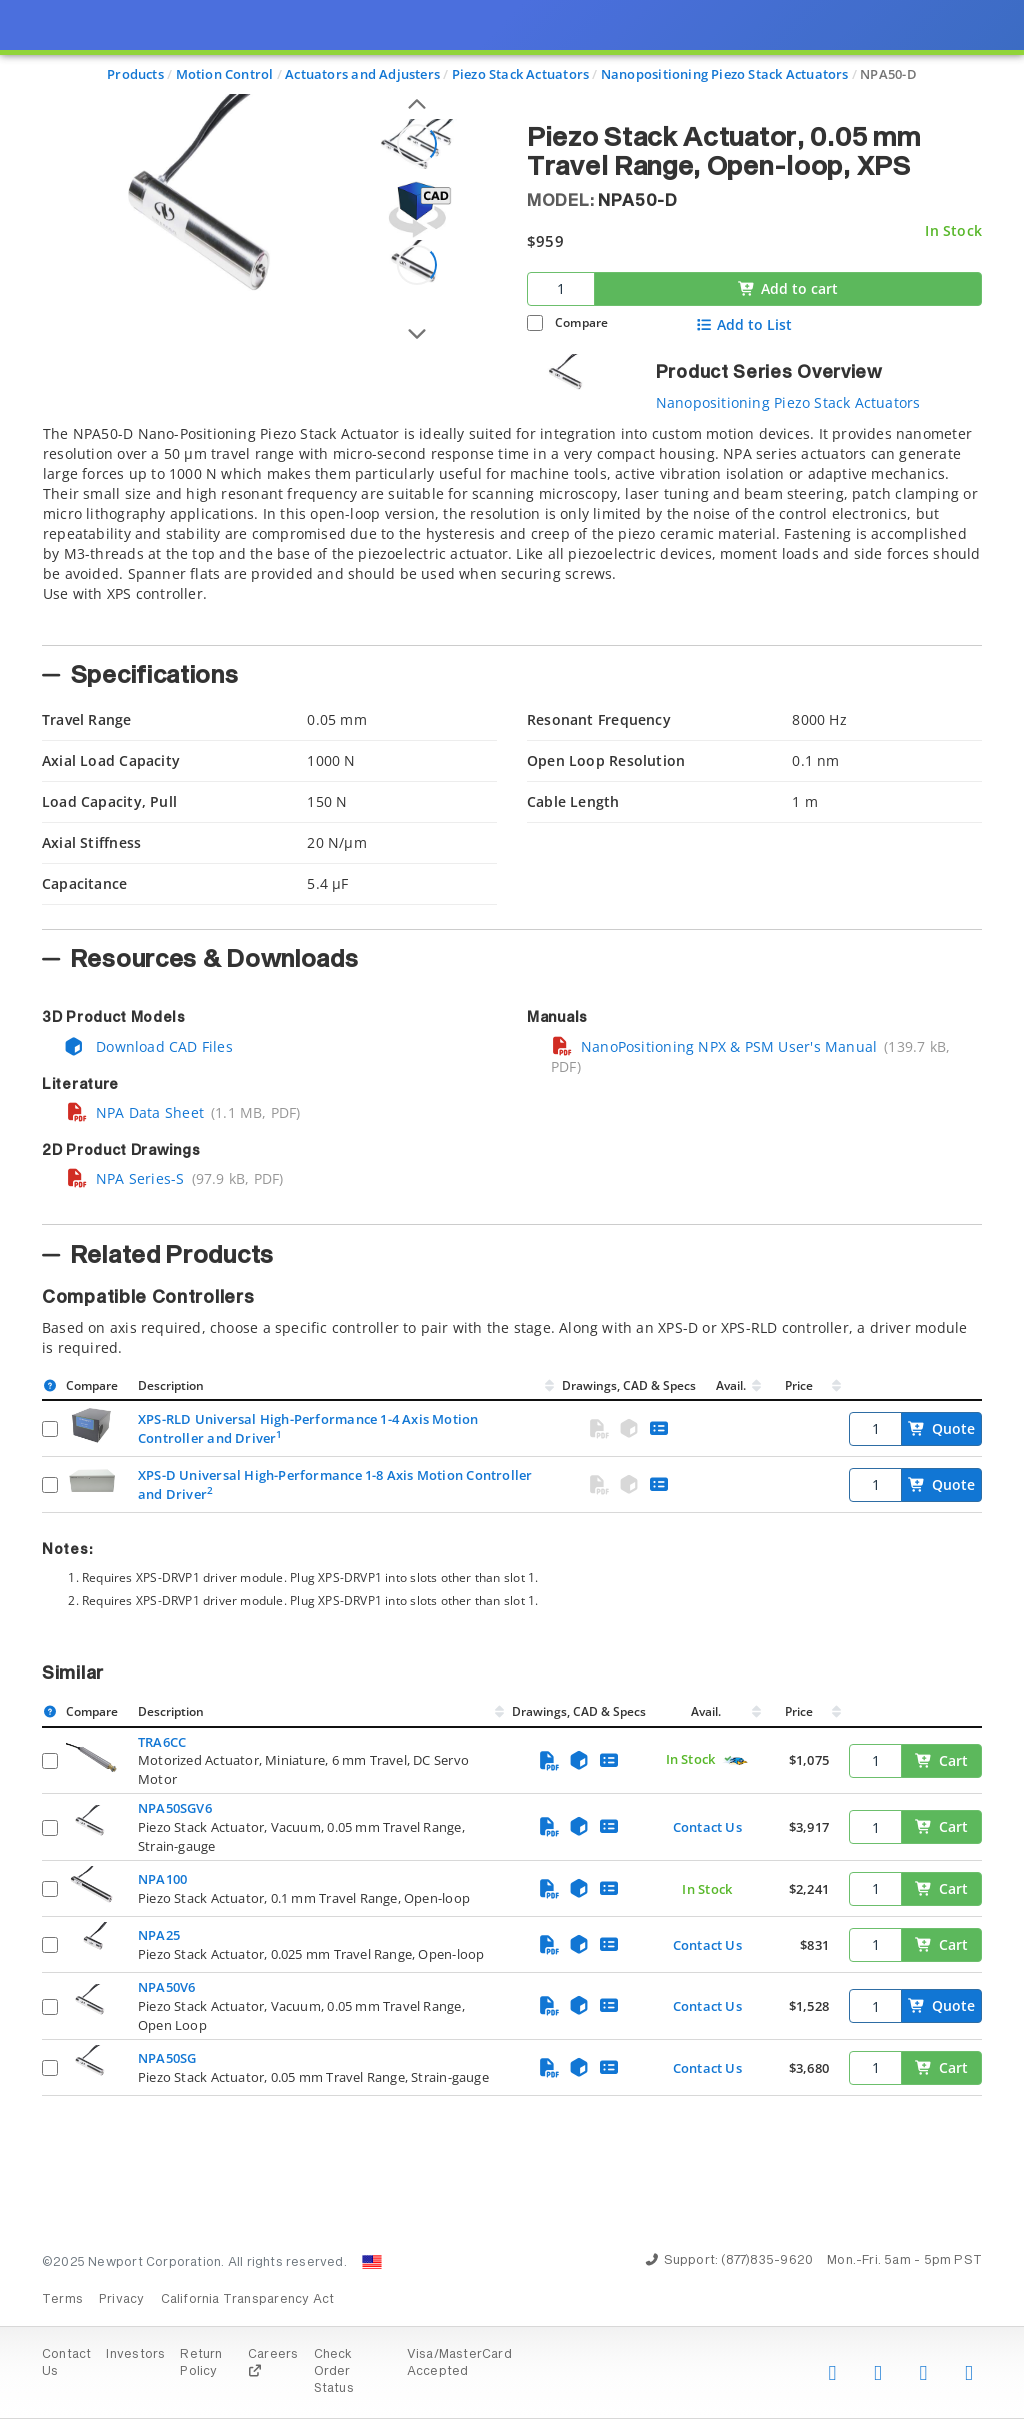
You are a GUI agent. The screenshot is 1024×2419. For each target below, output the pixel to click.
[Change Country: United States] (372, 2262)
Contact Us (707, 1827)
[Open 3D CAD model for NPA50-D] (417, 209)
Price (799, 1385)
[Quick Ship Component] (735, 1760)
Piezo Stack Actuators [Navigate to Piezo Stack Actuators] (520, 74)
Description (171, 1385)
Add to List (744, 325)
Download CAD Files (148, 1046)
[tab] (512, 529)
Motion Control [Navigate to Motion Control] (225, 74)
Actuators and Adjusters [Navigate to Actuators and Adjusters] (362, 74)
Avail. (732, 1385)
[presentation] (512, 1209)
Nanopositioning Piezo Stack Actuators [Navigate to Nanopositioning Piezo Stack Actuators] (725, 74)
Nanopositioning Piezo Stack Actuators (788, 402)
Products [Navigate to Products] (135, 74)
